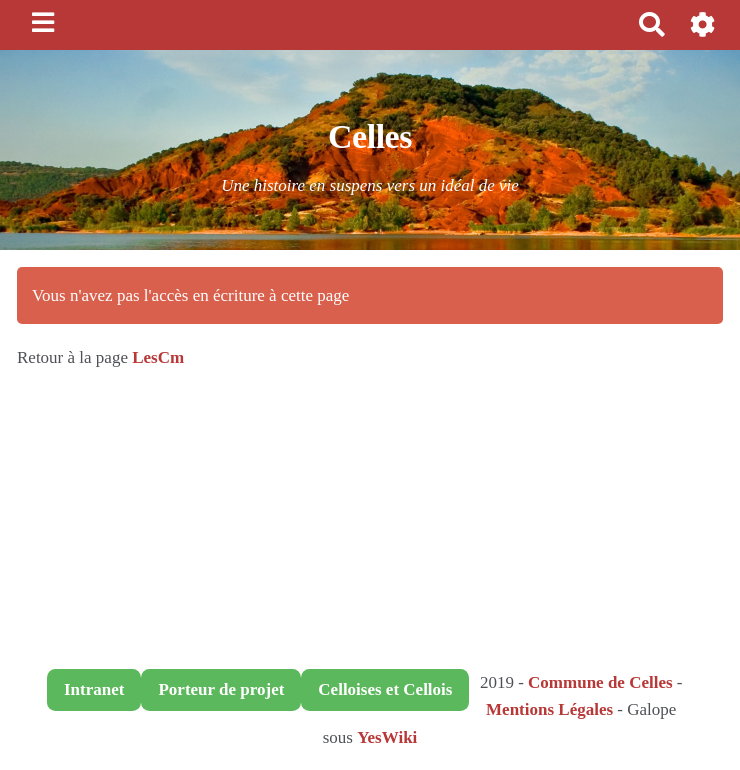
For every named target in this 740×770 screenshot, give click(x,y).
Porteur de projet (221, 689)
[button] (703, 24)
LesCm (158, 357)
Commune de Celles (600, 682)
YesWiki (387, 737)
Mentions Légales (549, 709)
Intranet (94, 689)
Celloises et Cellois (385, 689)
